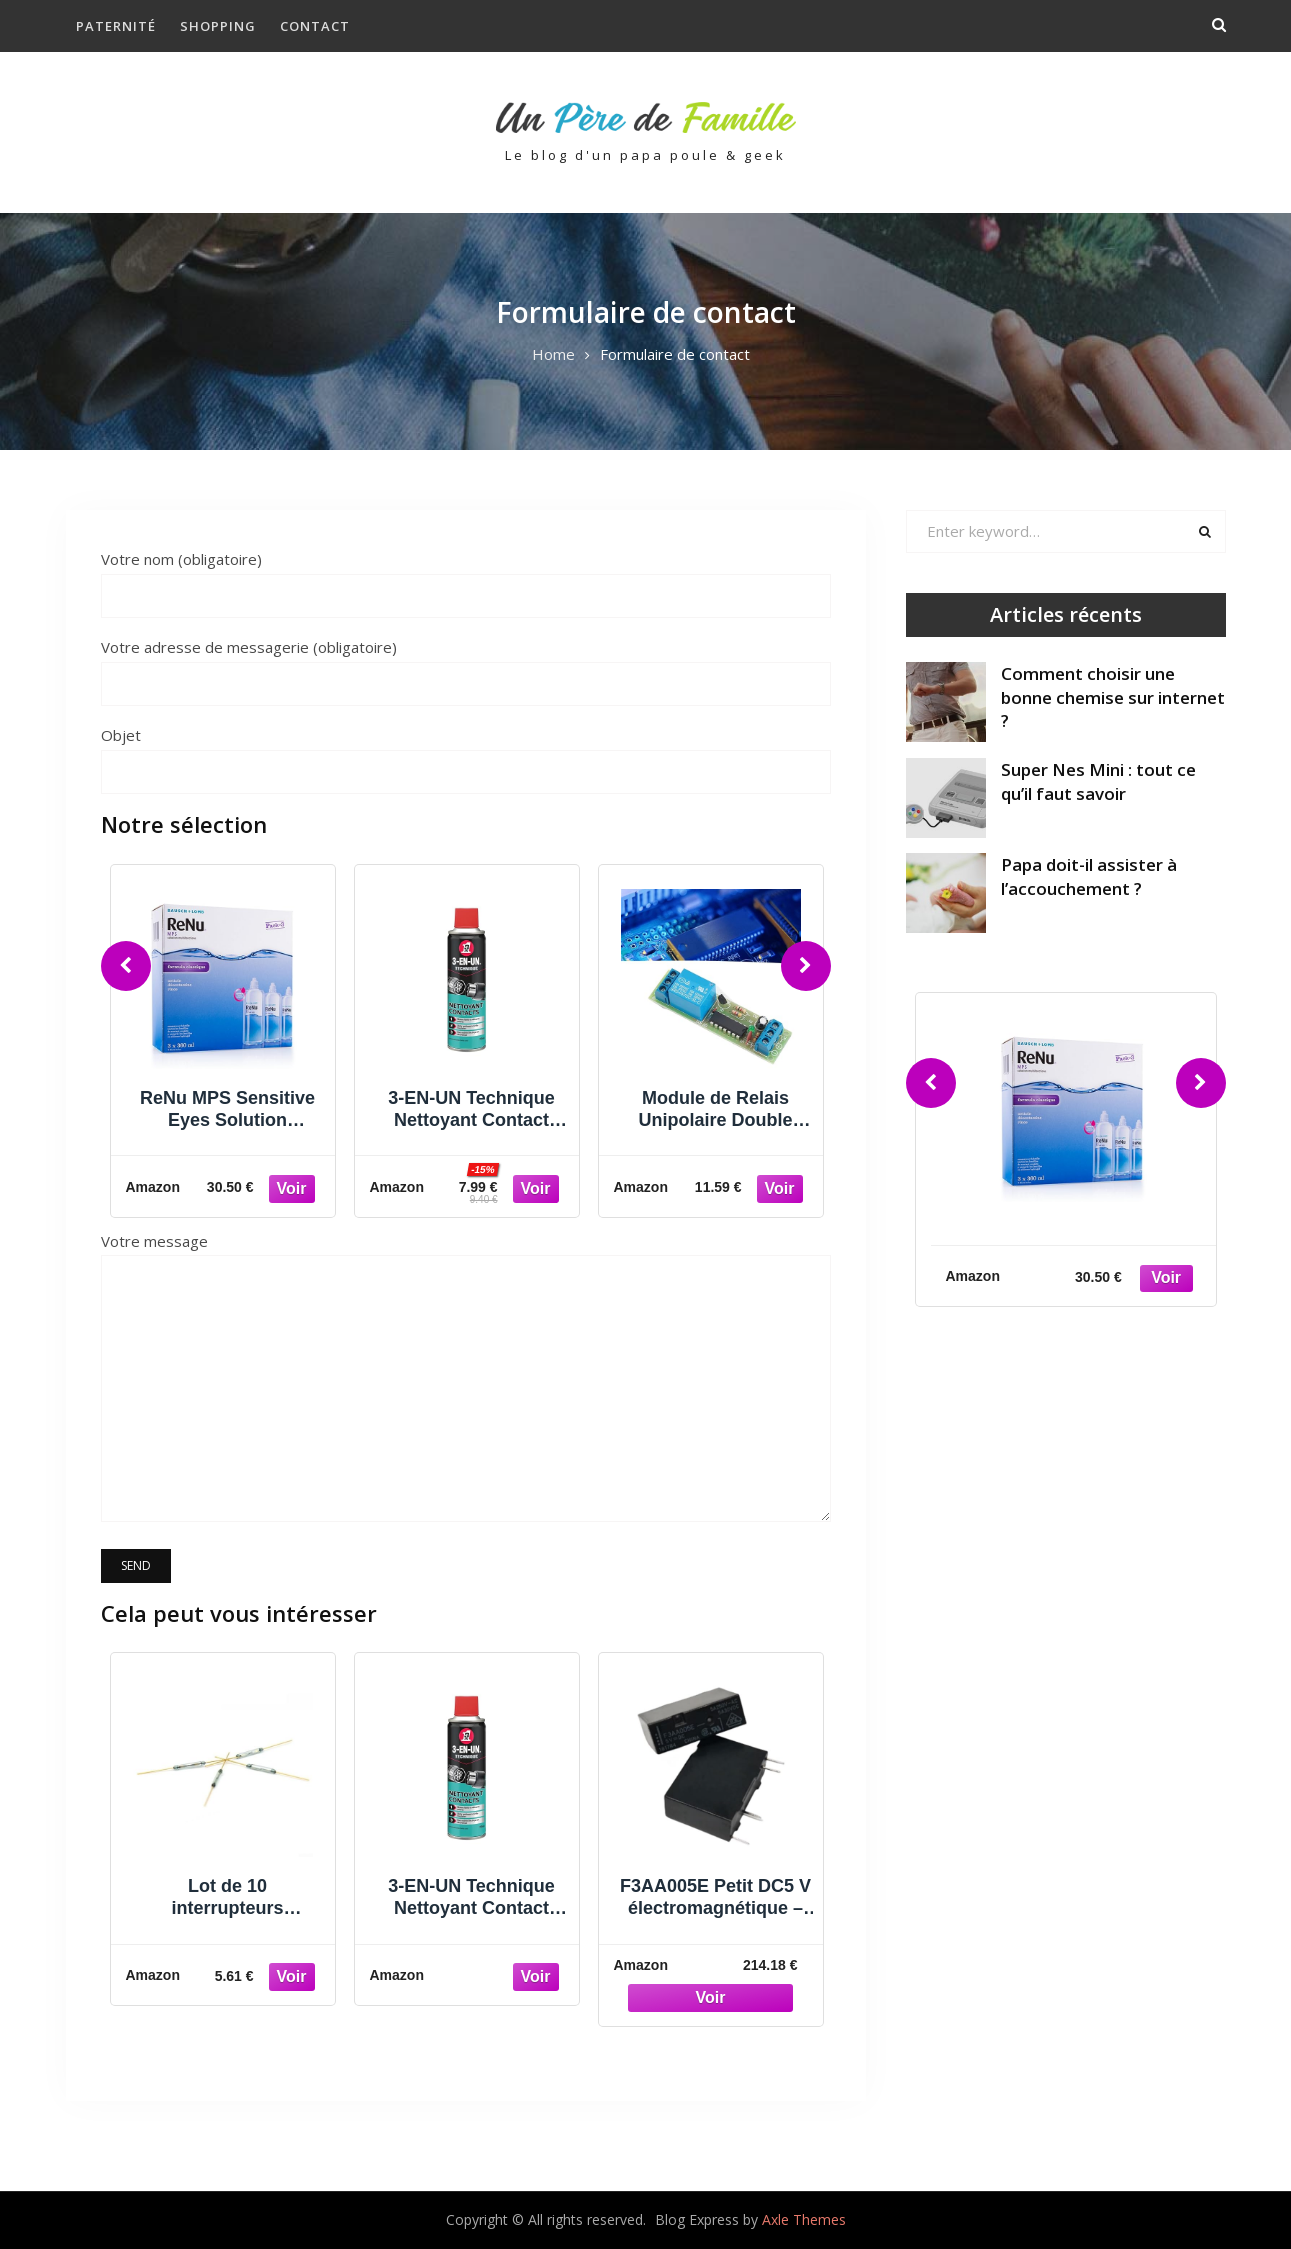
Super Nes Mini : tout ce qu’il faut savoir (1098, 781)
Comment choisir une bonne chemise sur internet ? (1113, 697)
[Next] (806, 966)
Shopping (218, 26)
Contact (315, 26)
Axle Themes (804, 2219)
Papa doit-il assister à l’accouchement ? (1089, 876)
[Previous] (126, 966)
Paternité (116, 26)
